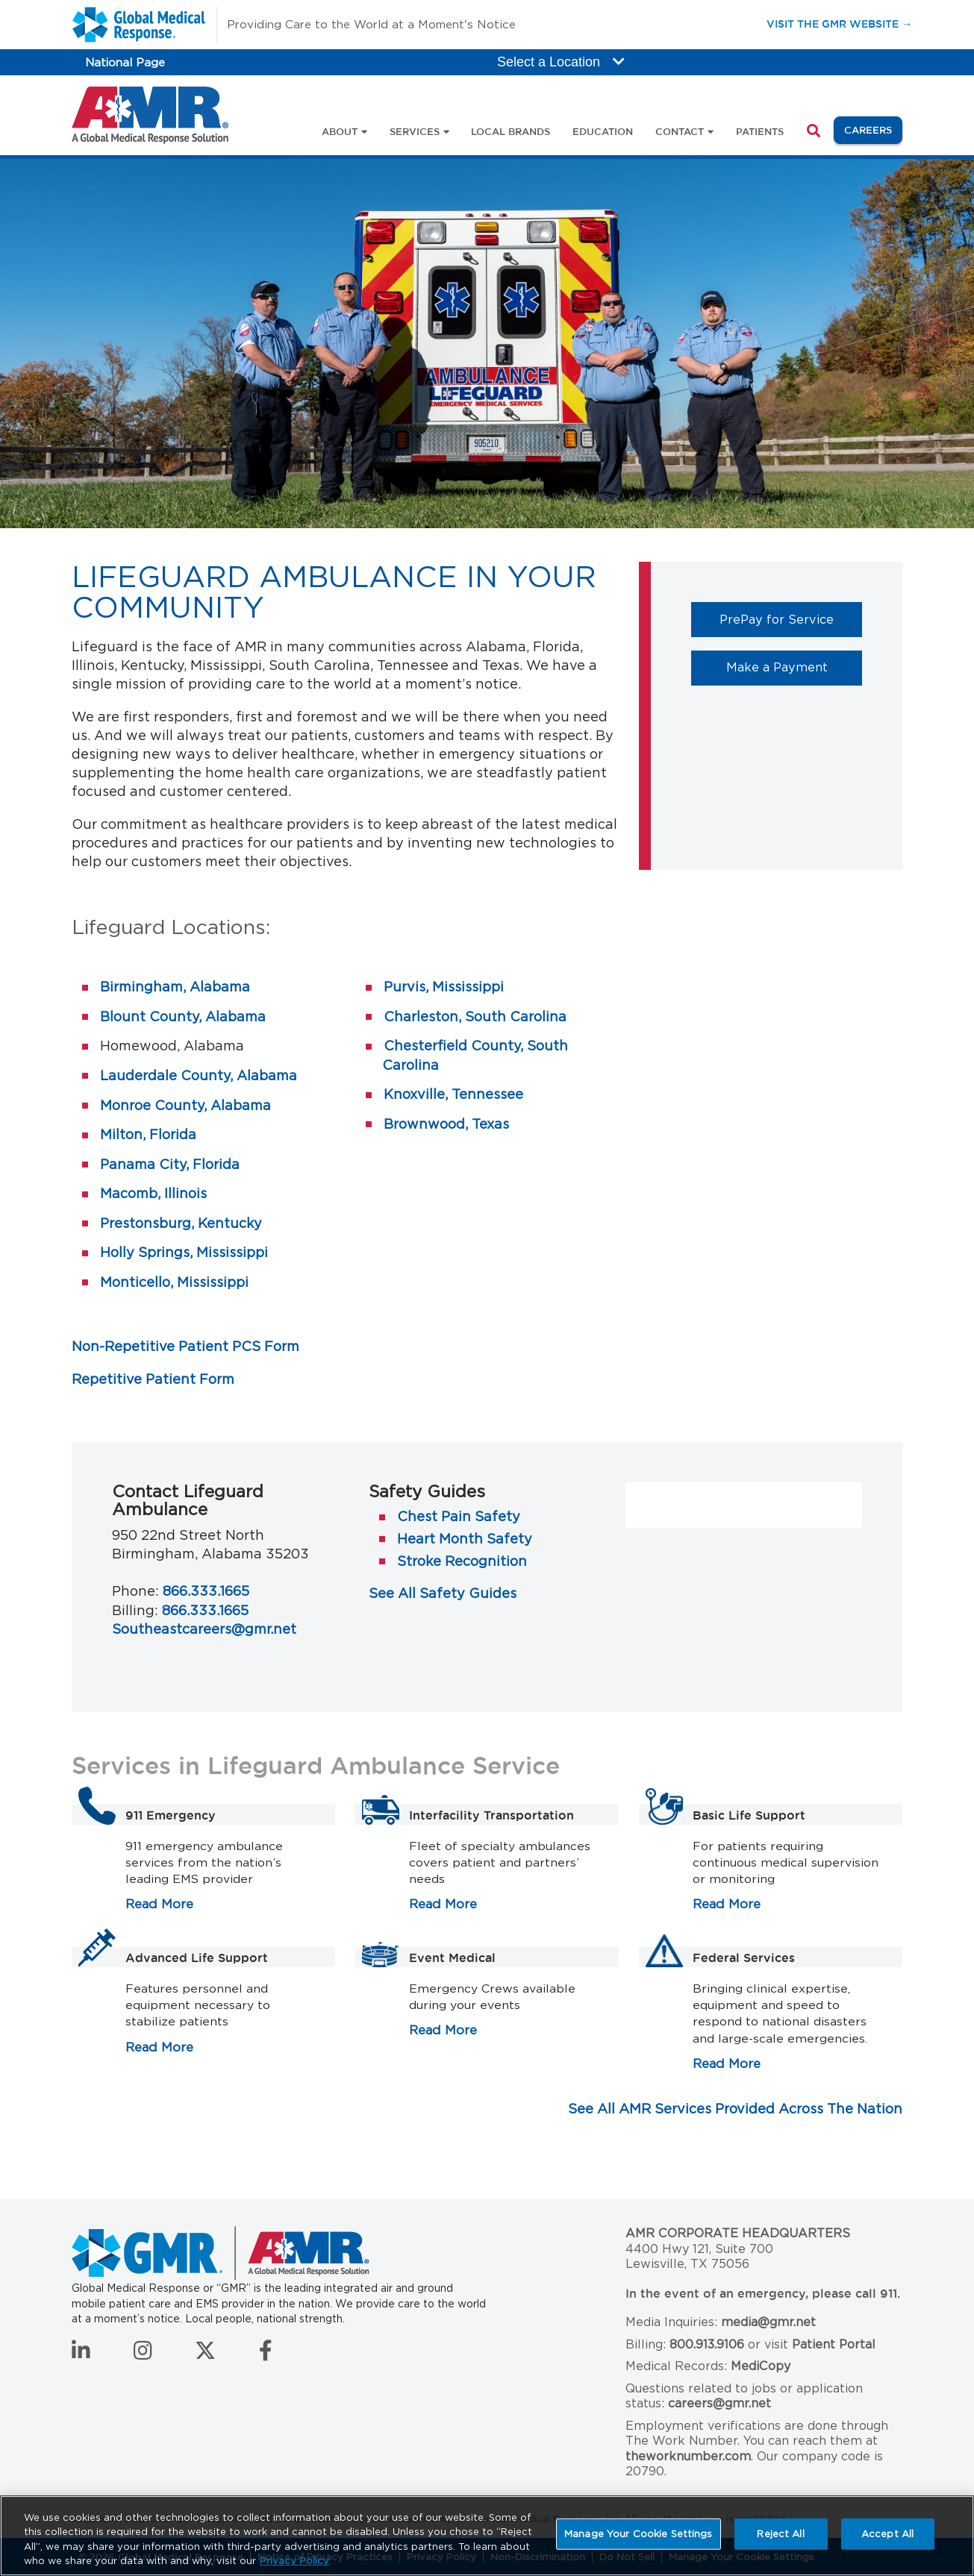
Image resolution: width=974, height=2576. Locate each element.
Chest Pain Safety (458, 1516)
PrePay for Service (790, 619)
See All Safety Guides (442, 1593)
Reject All (780, 2533)
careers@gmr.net (719, 2403)
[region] (487, 2535)
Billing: (135, 1610)
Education (602, 131)
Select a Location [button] (561, 61)
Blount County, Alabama (183, 1016)
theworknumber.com (688, 2456)
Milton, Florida (148, 1134)
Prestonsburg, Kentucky (181, 1223)
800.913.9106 (706, 2344)
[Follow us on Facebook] (265, 2354)
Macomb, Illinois (153, 1193)
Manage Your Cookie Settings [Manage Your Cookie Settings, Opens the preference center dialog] (638, 2533)
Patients (760, 131)
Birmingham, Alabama (175, 986)
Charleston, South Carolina (475, 1016)
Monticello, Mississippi (174, 1282)
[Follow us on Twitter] (205, 2354)
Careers (873, 128)
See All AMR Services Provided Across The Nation (735, 2108)
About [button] (340, 131)
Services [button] (415, 131)
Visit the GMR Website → (839, 23)
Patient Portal (833, 2344)
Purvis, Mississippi (444, 986)
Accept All (887, 2533)
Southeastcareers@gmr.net (204, 1629)
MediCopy (760, 2366)
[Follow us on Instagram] (143, 2354)
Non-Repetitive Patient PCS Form (185, 1346)
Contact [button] (679, 131)
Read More (159, 1903)
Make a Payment (794, 666)
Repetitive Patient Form (153, 1379)
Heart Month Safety (464, 1538)
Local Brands (510, 131)
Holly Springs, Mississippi (184, 1252)
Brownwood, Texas (446, 1124)
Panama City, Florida (170, 1164)
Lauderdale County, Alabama (198, 1075)
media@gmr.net (768, 2322)
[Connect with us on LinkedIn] (81, 2354)
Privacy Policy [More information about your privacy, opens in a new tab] (294, 2560)
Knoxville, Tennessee (453, 1094)
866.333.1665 (206, 1591)
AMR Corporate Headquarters (737, 2233)
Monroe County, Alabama (185, 1105)
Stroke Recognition (462, 1561)
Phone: (135, 1591)
